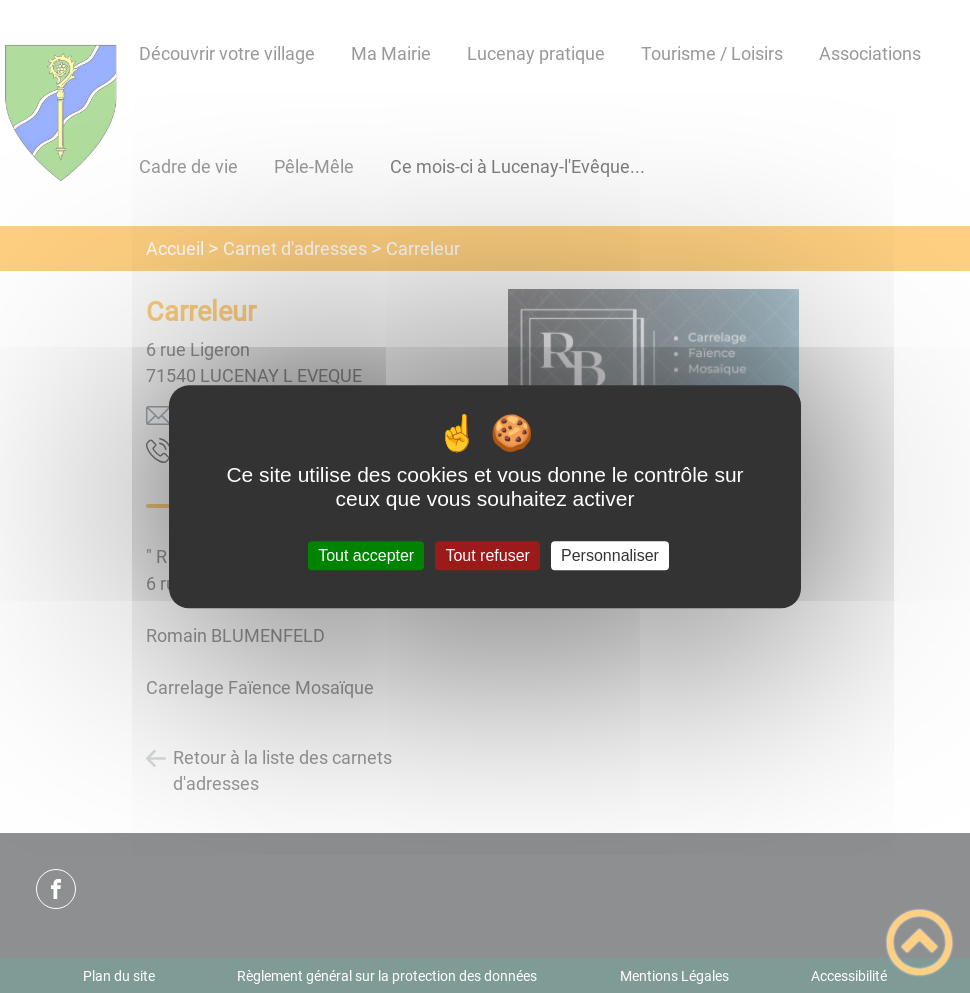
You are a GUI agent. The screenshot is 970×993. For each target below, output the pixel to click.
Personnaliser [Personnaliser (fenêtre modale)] (610, 555)
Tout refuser (487, 555)
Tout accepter (366, 555)
